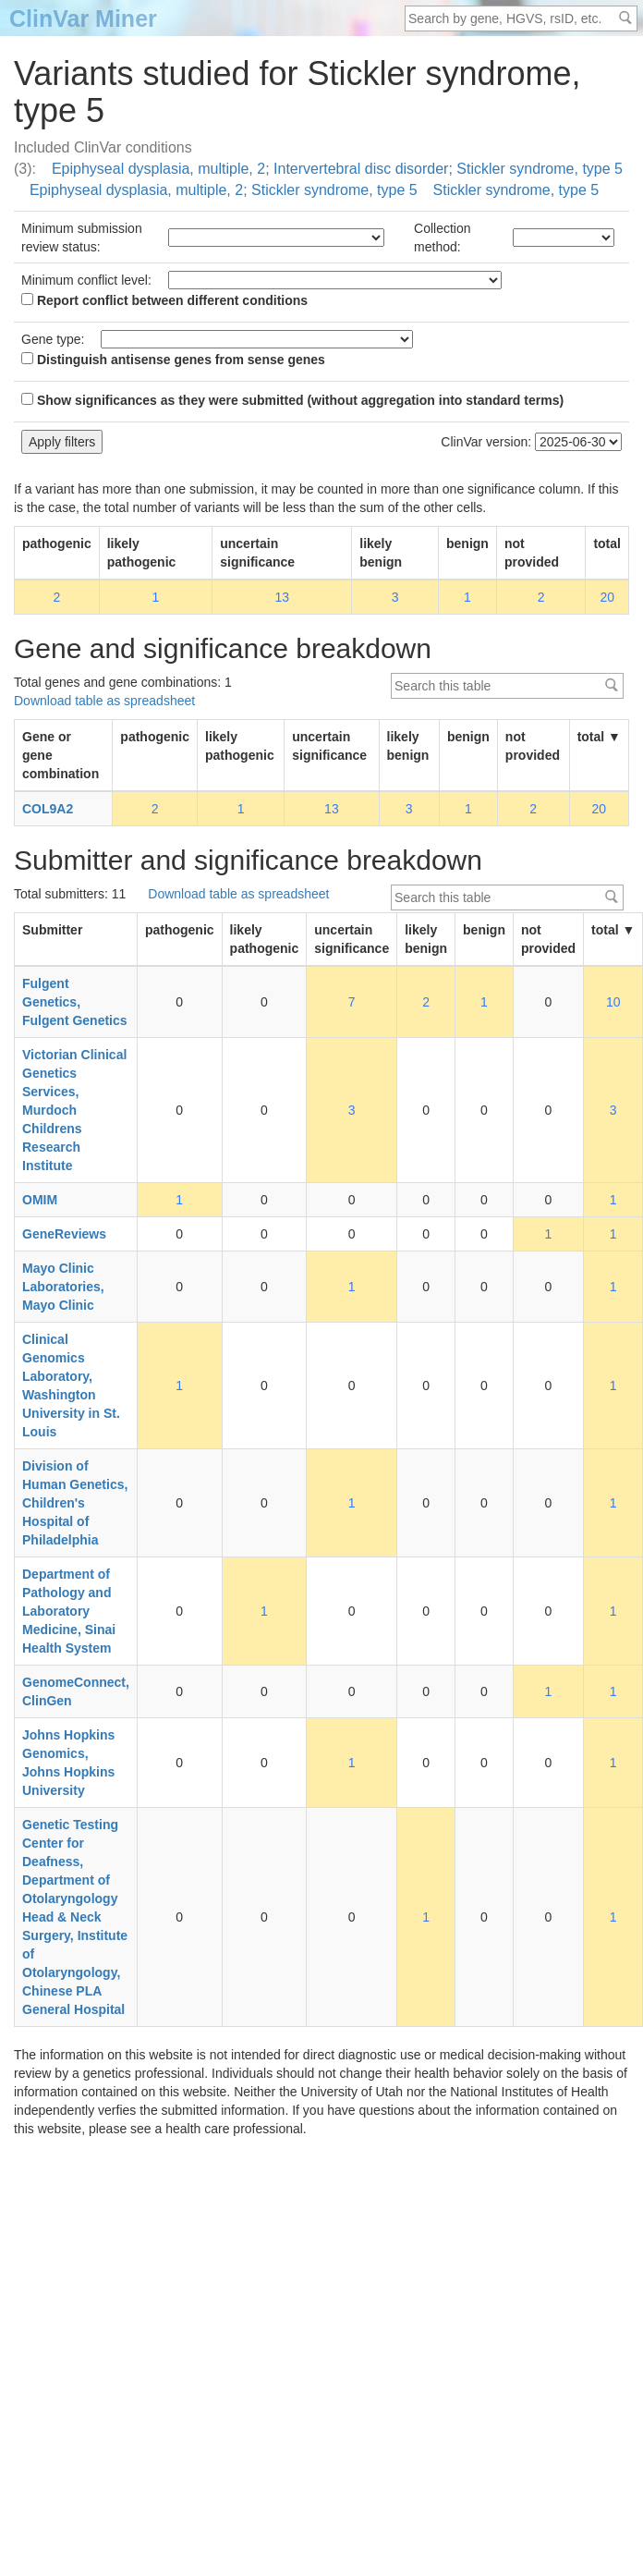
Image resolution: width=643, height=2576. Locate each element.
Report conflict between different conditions (164, 300)
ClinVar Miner (83, 18)
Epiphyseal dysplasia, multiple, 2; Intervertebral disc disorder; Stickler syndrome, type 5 (337, 169)
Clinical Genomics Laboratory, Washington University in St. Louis (71, 1385)
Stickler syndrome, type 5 (516, 190)
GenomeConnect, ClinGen (75, 1691)
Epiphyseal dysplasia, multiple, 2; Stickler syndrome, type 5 (224, 190)
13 (281, 597)
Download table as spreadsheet (104, 700)
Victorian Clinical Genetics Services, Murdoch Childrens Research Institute (74, 1110)
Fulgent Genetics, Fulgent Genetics (74, 1002)
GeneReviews (64, 1234)
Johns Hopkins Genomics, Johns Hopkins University (68, 1763)
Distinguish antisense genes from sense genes (173, 359)
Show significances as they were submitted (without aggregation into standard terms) (292, 400)
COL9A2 (47, 808)
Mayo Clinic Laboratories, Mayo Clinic (63, 1286)
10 (613, 1002)
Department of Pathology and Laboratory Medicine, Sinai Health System (68, 1611)
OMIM (39, 1199)
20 (607, 597)
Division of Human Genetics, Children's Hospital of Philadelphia (74, 1503)
